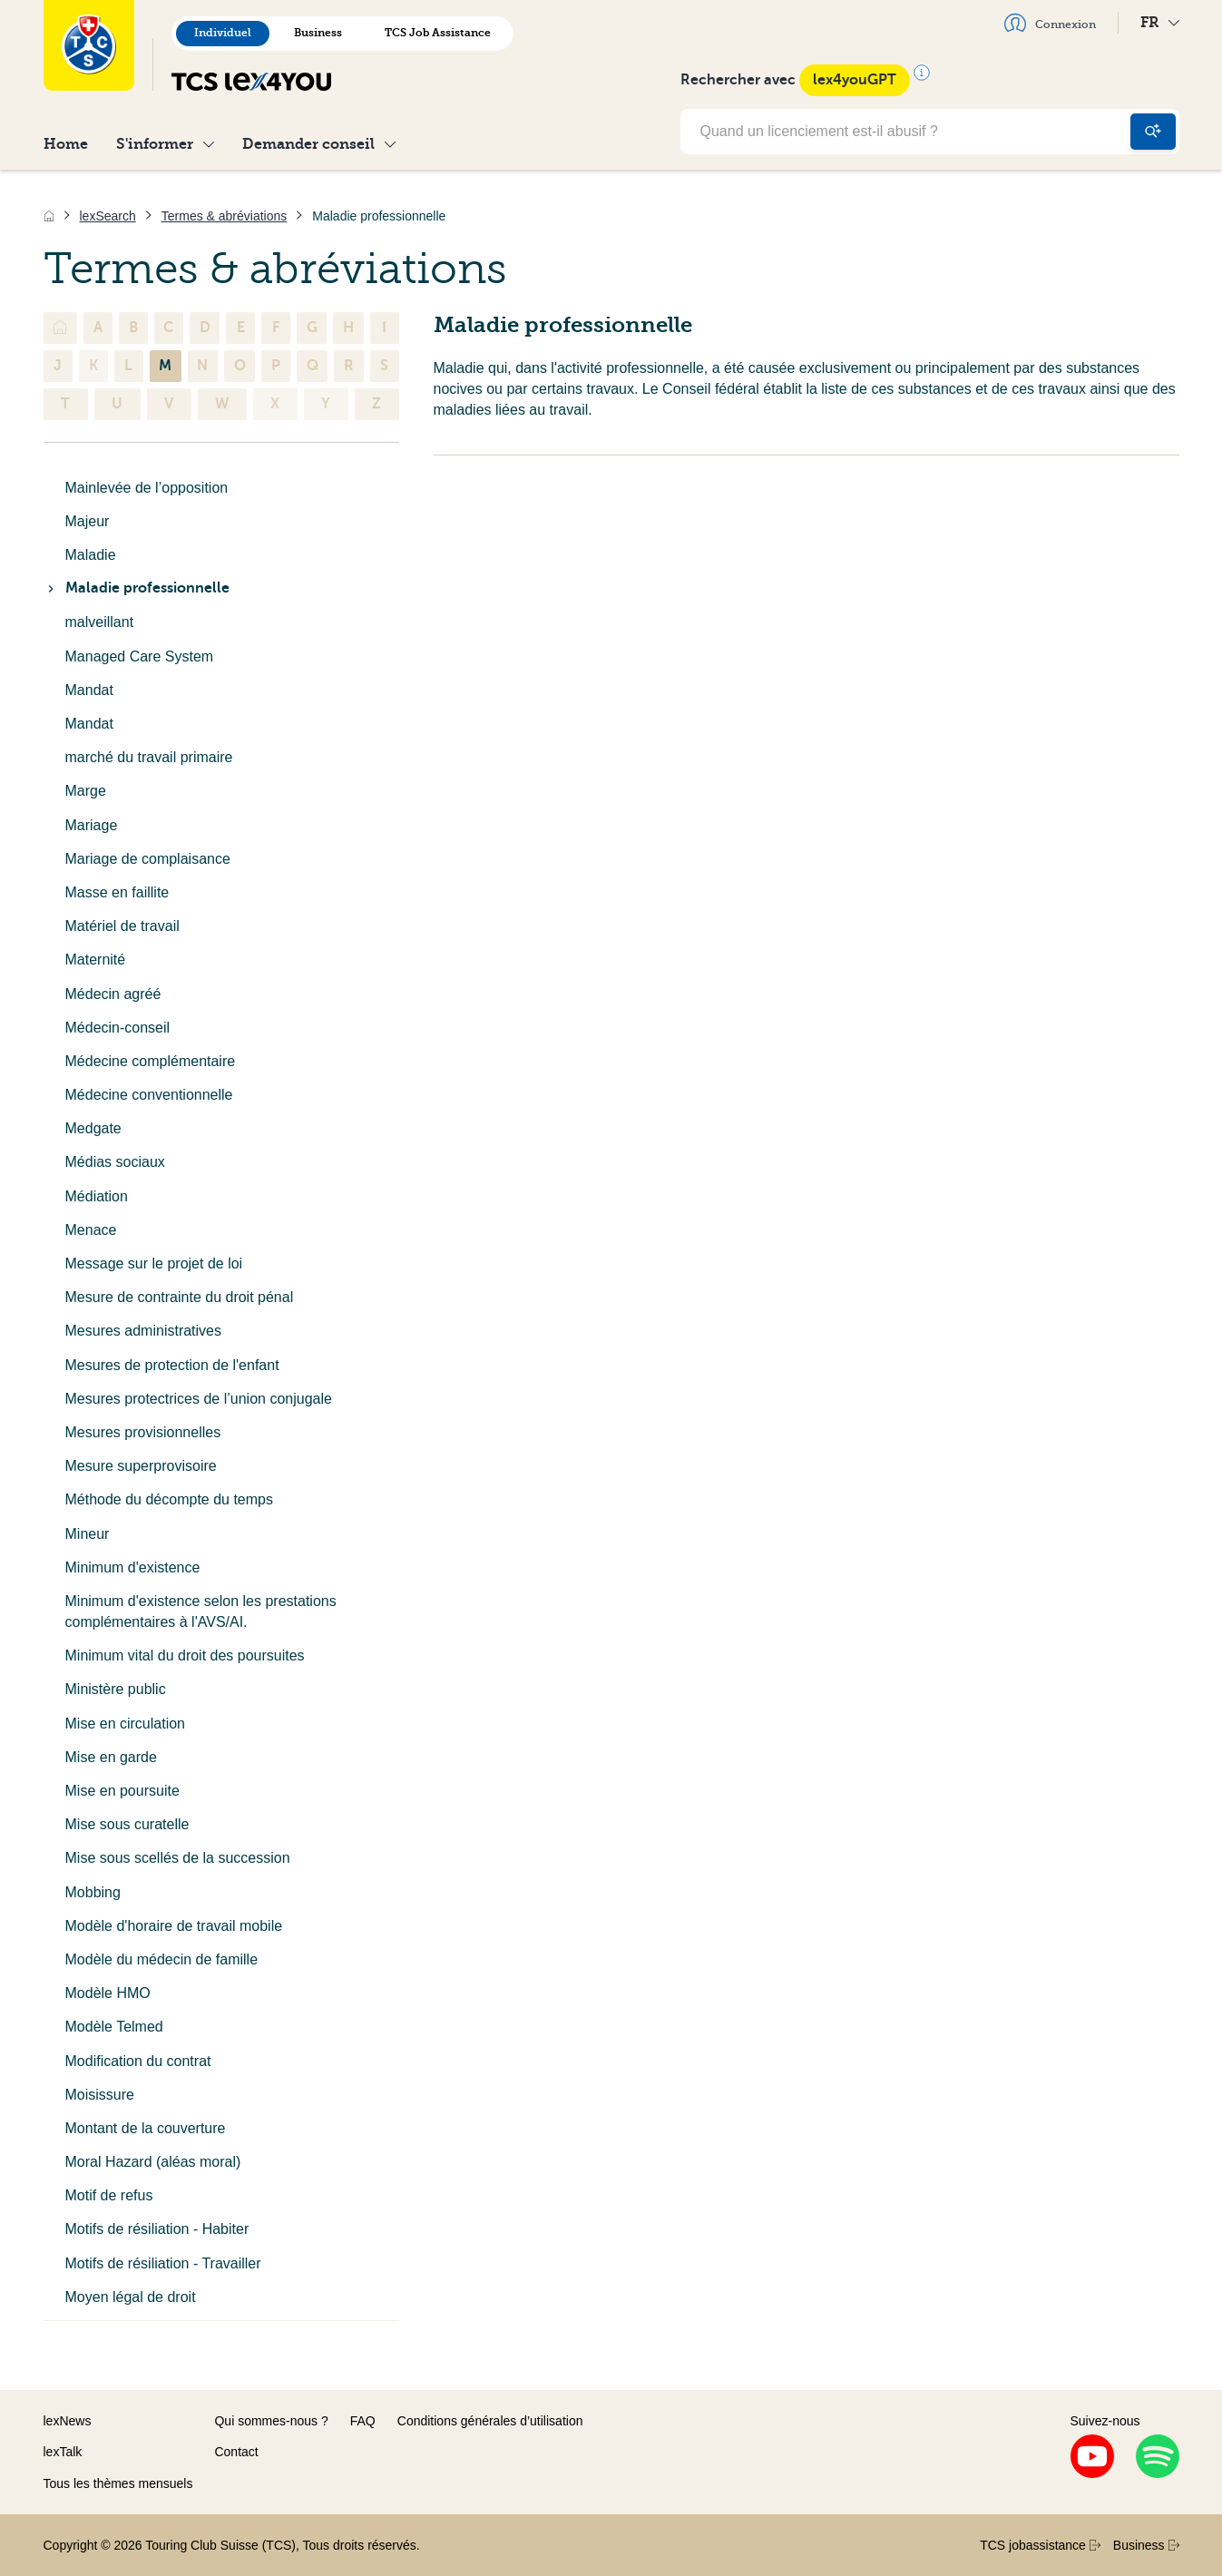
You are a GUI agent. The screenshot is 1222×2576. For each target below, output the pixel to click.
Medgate (93, 1128)
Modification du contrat (138, 2061)
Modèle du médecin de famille (162, 1959)
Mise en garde (111, 1757)
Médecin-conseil (118, 1027)
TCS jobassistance (1040, 2545)
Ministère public (115, 1689)
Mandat (89, 690)
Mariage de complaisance (147, 859)
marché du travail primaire (149, 757)
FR (1159, 22)
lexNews (68, 2421)
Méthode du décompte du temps (169, 1499)
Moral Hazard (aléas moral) (153, 2162)
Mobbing (93, 1892)
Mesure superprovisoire (141, 1466)
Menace (91, 1230)
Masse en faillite (117, 892)
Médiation (96, 1196)
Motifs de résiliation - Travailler (163, 2263)
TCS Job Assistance (438, 32)
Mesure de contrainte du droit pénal (179, 1297)
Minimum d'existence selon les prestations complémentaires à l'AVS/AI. (201, 1611)
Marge (85, 790)
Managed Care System (139, 656)
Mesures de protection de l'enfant (172, 1365)
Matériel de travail (122, 926)
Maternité (95, 959)
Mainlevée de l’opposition (147, 487)
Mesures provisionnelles (143, 1432)
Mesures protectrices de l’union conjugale (198, 1398)
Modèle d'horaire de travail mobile (174, 1926)
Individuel (222, 32)
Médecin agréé (113, 994)
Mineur (87, 1534)
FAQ (363, 2421)
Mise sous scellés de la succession (177, 1858)
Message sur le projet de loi (154, 1263)
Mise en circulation (125, 1723)
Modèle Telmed (114, 2026)
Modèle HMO (108, 1993)
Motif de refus (109, 2195)
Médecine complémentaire (150, 1061)
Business (318, 32)
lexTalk (63, 2451)
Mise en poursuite (122, 1790)
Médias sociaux (115, 1162)
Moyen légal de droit (130, 2297)
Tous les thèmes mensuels (118, 2483)
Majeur (87, 521)
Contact (236, 2451)
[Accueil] (49, 216)
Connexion (1050, 23)
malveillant (99, 622)
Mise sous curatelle (127, 1824)
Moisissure (99, 2094)
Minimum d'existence (132, 1567)
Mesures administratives (143, 1330)
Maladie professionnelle (137, 588)
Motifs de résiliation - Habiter (157, 2229)
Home (66, 143)
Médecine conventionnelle (149, 1094)
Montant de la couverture (145, 2128)
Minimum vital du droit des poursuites (185, 1655)
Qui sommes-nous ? (270, 2421)
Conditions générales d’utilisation (490, 2421)
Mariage (91, 825)
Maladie (90, 555)
